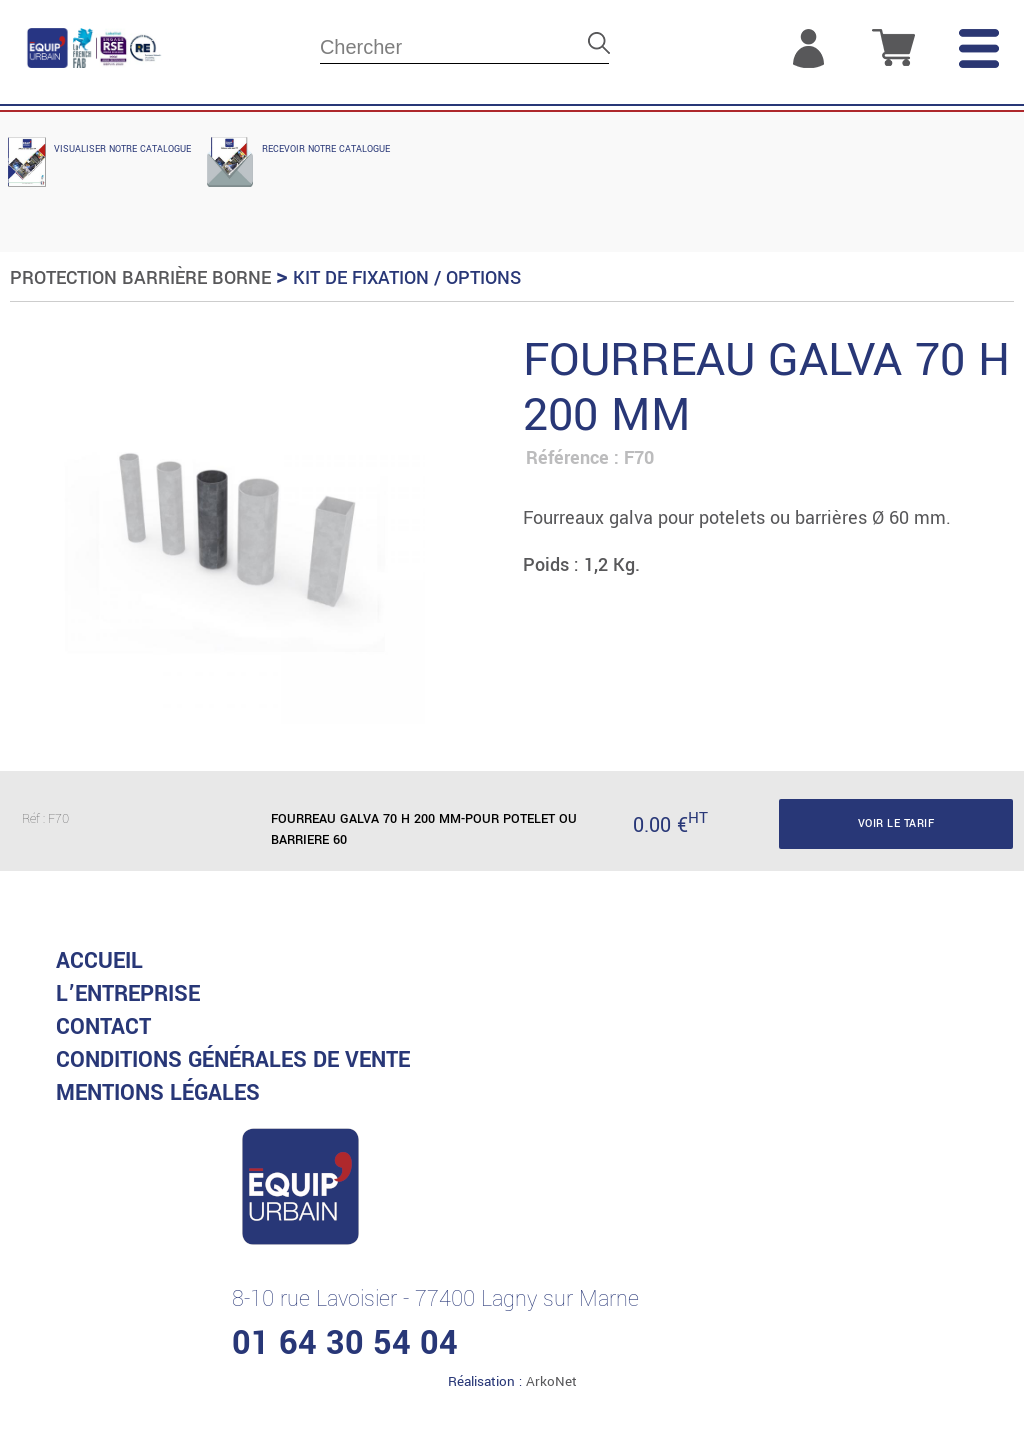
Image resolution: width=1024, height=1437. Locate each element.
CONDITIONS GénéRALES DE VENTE (233, 1060)
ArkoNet (551, 1381)
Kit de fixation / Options (407, 278)
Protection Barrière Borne (140, 278)
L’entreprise (128, 994)
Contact (103, 1027)
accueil (99, 961)
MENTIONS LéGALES (158, 1093)
